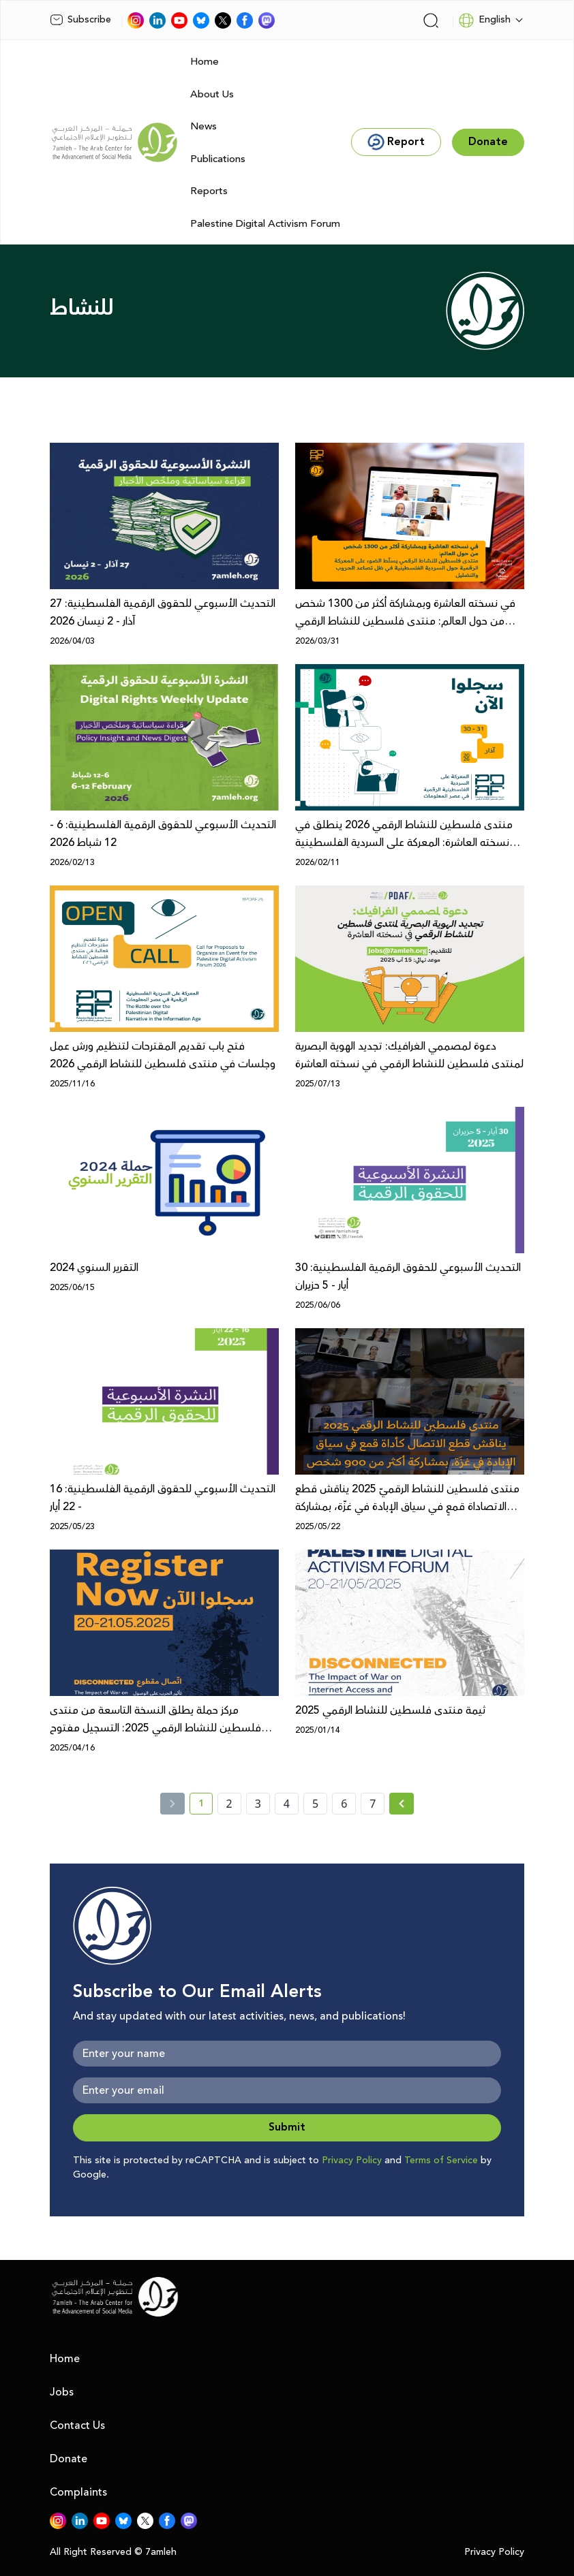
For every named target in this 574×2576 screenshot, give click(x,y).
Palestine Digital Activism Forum (265, 224)
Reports (209, 191)
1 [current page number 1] (205, 1805)
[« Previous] (172, 1804)
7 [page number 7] (372, 1803)
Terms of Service (441, 2160)
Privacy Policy (352, 2160)
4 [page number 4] (287, 1803)
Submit (287, 2127)
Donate (68, 2459)
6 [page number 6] (344, 1803)
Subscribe (80, 19)
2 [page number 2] (229, 1803)
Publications (217, 159)
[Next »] (402, 1804)
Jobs (62, 2392)
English (484, 20)
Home (204, 61)
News (203, 126)
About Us (212, 94)
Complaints (78, 2492)
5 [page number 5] (315, 1803)
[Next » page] (401, 1804)
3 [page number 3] (258, 1803)
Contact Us (77, 2425)
